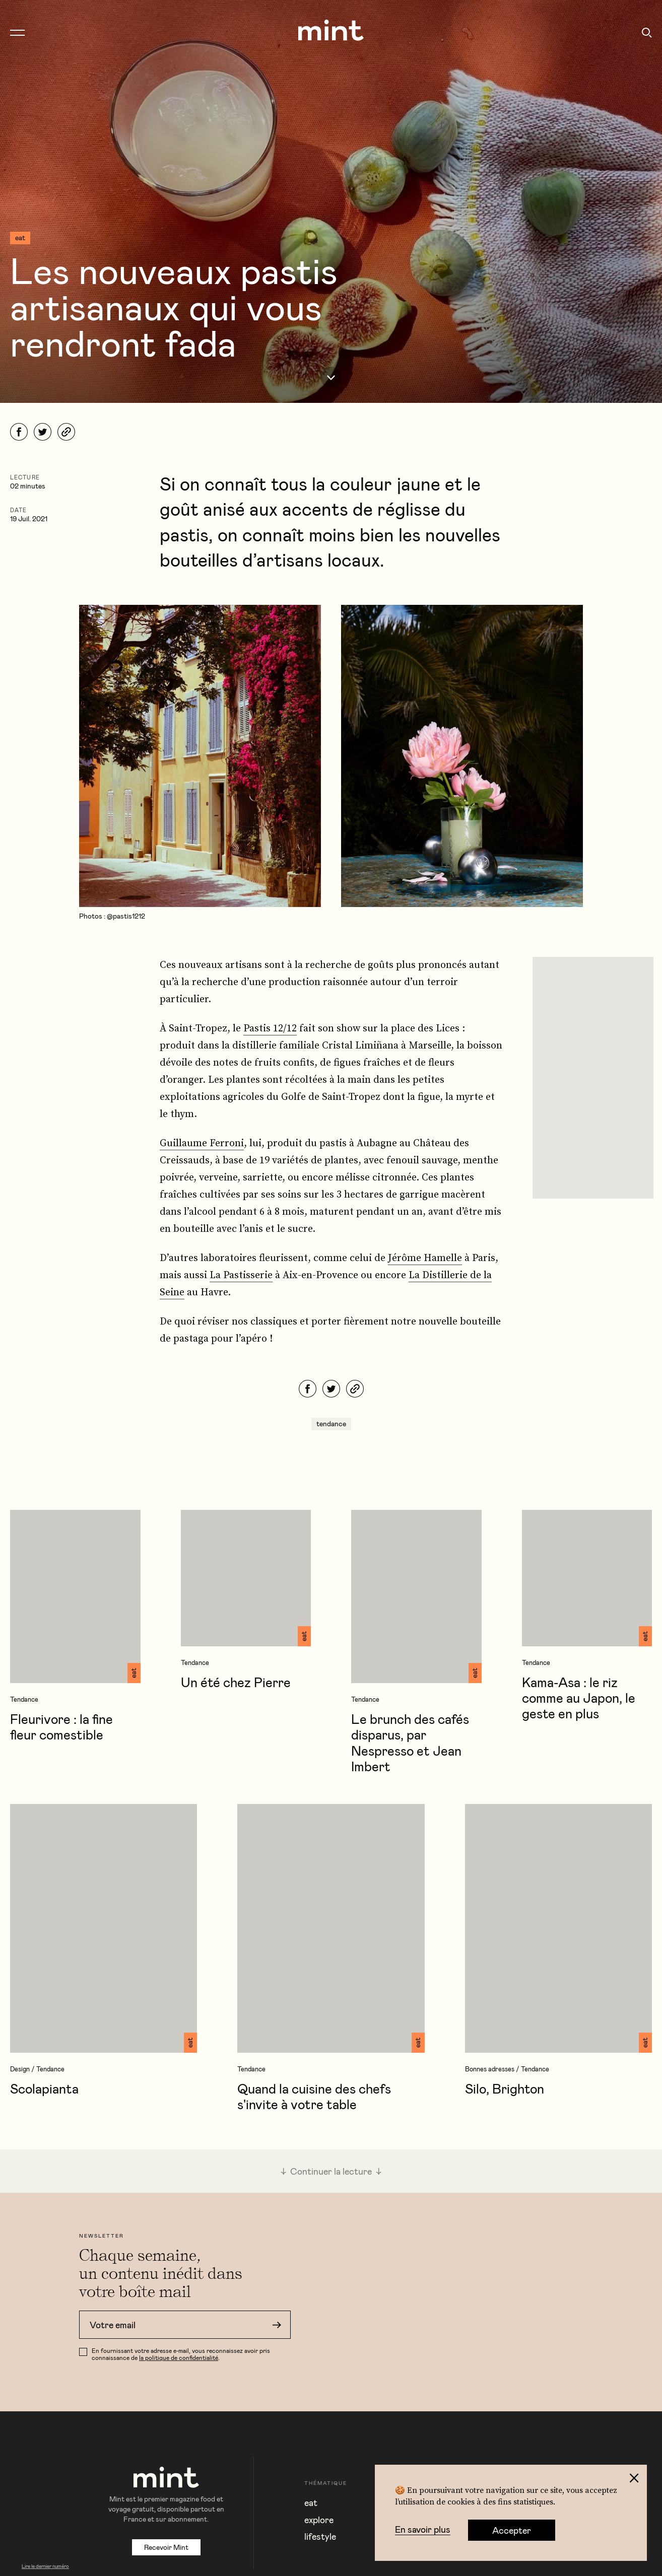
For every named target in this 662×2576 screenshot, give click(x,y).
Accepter (511, 2530)
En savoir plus (422, 2530)
